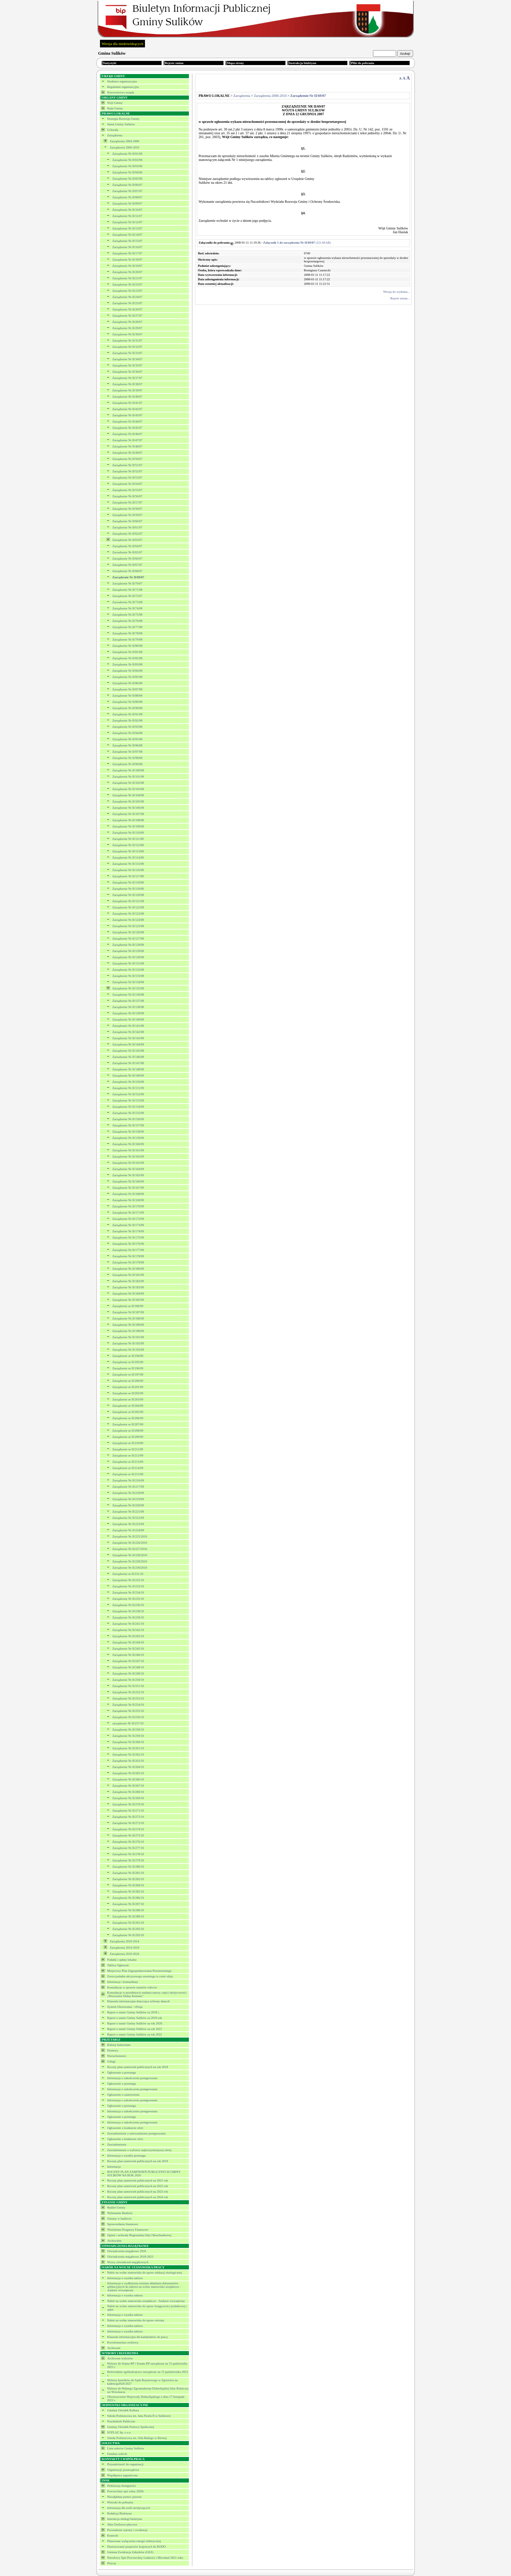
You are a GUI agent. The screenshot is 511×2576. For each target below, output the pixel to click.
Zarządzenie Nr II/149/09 (128, 1075)
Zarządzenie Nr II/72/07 (127, 596)
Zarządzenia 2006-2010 (124, 147)
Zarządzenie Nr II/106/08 (128, 807)
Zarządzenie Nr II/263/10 (128, 1760)
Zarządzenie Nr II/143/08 (128, 1038)
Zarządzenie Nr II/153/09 (128, 1100)
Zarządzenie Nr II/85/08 (127, 677)
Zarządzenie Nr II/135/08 (128, 988)
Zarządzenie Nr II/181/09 (128, 1275)
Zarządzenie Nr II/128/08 (128, 944)
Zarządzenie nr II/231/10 (127, 1574)
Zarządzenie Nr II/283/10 (128, 1879)
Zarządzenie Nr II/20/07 (127, 272)
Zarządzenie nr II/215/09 (127, 1474)
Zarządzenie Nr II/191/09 (128, 1337)
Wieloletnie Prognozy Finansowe (128, 2229)
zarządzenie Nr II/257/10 (128, 1723)
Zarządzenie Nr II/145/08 (128, 1050)
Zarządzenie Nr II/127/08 (128, 938)
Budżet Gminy (116, 2207)
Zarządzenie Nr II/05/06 (127, 178)
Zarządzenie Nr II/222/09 (128, 1518)
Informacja (114, 2166)
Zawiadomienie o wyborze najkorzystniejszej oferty (139, 2150)
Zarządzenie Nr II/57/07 (127, 502)
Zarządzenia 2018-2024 (124, 1954)
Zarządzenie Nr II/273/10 (128, 1823)
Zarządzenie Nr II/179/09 (128, 1262)
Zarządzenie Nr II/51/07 (127, 465)
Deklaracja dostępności (121, 2485)
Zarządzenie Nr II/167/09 (128, 1187)
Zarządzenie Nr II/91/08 (127, 714)
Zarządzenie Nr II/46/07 (127, 434)
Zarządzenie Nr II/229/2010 (129, 1561)
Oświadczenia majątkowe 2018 (126, 2251)
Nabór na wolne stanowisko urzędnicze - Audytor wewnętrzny (146, 2301)
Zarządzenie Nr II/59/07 (127, 515)
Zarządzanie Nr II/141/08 (128, 1025)
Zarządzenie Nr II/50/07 (127, 459)
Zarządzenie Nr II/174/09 (128, 1231)
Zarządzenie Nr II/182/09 (128, 1281)
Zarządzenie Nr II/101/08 (128, 776)
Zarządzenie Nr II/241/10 (128, 1623)
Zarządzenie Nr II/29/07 (127, 328)
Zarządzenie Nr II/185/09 (128, 1299)
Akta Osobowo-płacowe (122, 2524)
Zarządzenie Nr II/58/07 (127, 508)
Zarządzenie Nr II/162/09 (128, 1156)
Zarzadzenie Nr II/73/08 (127, 602)
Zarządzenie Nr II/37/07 (127, 378)
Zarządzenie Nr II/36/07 (127, 371)
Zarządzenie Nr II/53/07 (127, 477)
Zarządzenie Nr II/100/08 (128, 770)
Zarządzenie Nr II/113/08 (128, 851)
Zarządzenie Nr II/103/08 (128, 789)
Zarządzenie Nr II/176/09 (128, 1243)
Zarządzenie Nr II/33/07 (127, 353)
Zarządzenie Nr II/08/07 (127, 197)
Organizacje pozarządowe (123, 2469)
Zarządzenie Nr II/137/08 (128, 1001)
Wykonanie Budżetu (120, 2213)
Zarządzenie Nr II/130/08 (128, 957)
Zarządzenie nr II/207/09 (127, 1424)
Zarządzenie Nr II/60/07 (127, 521)
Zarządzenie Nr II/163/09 (128, 1162)
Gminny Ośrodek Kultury (123, 2410)
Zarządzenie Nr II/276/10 (128, 1841)
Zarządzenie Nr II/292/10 (128, 1929)
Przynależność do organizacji (125, 2464)
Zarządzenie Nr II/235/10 (128, 1598)
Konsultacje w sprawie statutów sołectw (132, 1987)
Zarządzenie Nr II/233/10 (128, 1586)
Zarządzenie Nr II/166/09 (128, 1181)
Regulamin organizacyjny (123, 87)
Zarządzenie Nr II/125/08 (128, 926)
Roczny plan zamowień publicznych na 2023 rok (137, 2191)
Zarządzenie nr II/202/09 (127, 1393)
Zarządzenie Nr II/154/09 (128, 1106)
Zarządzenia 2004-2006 (124, 141)
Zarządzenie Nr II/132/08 (128, 969)
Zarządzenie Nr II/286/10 (128, 1897)
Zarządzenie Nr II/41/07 (127, 403)
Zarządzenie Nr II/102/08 (128, 782)
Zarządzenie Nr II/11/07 (127, 216)
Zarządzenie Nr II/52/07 (127, 471)
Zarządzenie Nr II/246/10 (128, 1655)
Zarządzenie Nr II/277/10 (128, 1848)
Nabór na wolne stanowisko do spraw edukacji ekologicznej (144, 2272)
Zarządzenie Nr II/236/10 (128, 1605)
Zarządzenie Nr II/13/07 (127, 228)
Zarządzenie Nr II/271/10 (128, 1810)
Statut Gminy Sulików (121, 124)
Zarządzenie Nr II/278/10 (128, 1854)
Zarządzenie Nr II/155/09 (128, 1113)
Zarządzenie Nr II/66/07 (127, 558)
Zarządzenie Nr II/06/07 (127, 185)
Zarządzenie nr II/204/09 (127, 1405)
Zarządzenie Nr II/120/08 (128, 895)
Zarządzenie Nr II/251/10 (128, 1686)
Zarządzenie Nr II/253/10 (128, 1698)
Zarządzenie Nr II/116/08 (128, 870)
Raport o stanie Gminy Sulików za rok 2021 (134, 2029)
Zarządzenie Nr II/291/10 (128, 1922)
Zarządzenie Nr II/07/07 (127, 191)
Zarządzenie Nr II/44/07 (127, 421)
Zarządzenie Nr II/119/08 (128, 888)
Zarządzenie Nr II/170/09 (128, 1206)
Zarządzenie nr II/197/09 (127, 1374)
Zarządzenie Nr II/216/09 (128, 1480)
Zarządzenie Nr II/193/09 (128, 1349)
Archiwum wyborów (120, 2358)
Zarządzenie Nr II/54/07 (127, 484)
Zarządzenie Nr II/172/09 (128, 1219)
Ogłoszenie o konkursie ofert (125, 2128)
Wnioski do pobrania (120, 2502)
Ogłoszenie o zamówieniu (123, 2094)
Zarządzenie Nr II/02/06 (127, 160)
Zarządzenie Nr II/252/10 (128, 1692)
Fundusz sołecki (117, 2454)
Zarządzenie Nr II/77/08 (127, 627)
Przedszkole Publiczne (121, 2421)
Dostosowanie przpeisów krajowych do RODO (136, 2546)
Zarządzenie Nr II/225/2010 (129, 1536)
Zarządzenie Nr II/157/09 (128, 1125)
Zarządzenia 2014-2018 (124, 1947)
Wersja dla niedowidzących (123, 44)
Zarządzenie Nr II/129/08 (128, 951)
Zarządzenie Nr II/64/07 (127, 546)
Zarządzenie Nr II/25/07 (127, 303)
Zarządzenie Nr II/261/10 (128, 1748)
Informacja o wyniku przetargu (126, 2155)
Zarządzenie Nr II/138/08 (128, 1007)
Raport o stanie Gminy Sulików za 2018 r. (133, 2012)
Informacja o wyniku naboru (125, 2278)
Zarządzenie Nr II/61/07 (127, 527)
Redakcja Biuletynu (119, 2513)
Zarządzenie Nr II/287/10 (128, 1904)
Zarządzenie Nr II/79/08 (127, 639)
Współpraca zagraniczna (122, 2475)
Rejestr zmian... (400, 298)
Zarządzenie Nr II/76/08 (127, 621)
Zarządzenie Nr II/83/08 (127, 664)
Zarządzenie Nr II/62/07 (127, 533)
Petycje (112, 2563)
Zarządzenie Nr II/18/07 (127, 259)
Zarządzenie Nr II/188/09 (128, 1318)
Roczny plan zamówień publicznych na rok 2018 (137, 2067)
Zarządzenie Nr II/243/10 (128, 1636)
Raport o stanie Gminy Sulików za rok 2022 (134, 2034)
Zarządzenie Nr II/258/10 (128, 1729)
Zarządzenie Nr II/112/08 (128, 845)
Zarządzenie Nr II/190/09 (128, 1331)
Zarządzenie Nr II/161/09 (128, 1150)
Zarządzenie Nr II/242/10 (128, 1630)
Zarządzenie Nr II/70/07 (127, 583)
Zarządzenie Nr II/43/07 (127, 415)
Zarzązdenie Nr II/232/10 (128, 1580)
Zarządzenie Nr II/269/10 (128, 1798)
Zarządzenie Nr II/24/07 (127, 297)
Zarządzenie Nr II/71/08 (127, 589)
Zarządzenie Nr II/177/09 (128, 1250)
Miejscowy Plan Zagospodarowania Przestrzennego (139, 1970)
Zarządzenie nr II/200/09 (127, 1380)
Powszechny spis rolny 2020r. (126, 2491)
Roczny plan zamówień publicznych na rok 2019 (137, 2161)
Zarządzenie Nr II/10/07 (127, 209)
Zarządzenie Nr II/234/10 (128, 1592)
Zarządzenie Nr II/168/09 (128, 1194)
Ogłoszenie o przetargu (121, 2072)
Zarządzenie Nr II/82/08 (127, 658)
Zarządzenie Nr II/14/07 (127, 234)
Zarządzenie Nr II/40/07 (127, 396)
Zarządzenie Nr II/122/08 (128, 907)
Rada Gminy (115, 108)
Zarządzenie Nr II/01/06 (127, 153)
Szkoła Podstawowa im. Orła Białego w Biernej (137, 2438)
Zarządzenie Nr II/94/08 (127, 733)
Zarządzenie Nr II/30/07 (127, 334)
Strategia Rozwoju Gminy (123, 118)
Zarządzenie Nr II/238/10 (128, 1611)
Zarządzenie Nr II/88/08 (127, 695)
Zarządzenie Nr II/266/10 (128, 1779)
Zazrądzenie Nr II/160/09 (128, 1144)
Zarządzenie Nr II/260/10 (128, 1742)
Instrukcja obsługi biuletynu (124, 2519)
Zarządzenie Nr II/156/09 (128, 1119)
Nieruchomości (116, 2056)
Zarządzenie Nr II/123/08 (128, 913)
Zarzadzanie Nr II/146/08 (128, 1057)
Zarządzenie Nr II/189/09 (128, 1324)
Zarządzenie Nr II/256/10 (128, 1717)
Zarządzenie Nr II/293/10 (128, 1935)
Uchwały (113, 129)
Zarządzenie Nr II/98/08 (127, 758)
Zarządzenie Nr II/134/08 (128, 982)
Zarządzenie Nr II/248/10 (128, 1667)
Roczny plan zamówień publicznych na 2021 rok (137, 2180)
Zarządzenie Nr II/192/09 (128, 1343)
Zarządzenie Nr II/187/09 (128, 1312)
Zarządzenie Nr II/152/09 (128, 1094)
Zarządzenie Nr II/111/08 (128, 839)
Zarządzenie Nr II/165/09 (128, 1175)
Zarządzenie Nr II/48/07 (127, 446)
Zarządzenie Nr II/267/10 (128, 1785)
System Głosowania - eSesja (125, 2006)
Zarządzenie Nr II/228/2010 (129, 1555)
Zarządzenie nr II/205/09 (127, 1412)
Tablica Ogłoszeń (118, 1965)
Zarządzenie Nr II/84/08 (127, 670)
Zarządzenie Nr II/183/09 (128, 1287)
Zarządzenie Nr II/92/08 (127, 720)
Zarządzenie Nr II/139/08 (128, 1013)
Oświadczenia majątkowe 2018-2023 (130, 2256)
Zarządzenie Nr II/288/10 (128, 1910)
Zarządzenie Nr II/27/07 (127, 315)
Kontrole (112, 2535)
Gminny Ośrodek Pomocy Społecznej (130, 2427)
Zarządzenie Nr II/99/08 (127, 764)
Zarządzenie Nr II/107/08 (128, 814)
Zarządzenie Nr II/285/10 (128, 1891)
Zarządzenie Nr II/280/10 (128, 1866)
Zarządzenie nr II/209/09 (127, 1437)
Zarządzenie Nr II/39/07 (127, 390)
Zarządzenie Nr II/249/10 (128, 1673)
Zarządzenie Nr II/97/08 (127, 751)
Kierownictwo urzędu (120, 92)
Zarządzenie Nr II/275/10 (128, 1835)
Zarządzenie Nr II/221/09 (128, 1511)
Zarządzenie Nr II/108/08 (128, 820)
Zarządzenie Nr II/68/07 (127, 571)
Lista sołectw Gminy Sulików (125, 2448)
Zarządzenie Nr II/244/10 (128, 1642)
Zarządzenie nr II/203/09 (127, 1399)
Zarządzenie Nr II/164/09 (128, 1169)
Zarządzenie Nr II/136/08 (128, 994)
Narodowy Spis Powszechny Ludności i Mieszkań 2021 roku (145, 2557)
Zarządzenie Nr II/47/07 (127, 440)
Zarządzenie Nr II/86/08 (127, 683)
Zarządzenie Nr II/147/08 (128, 1063)
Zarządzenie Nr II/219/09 (128, 1499)
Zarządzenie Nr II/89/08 (127, 702)
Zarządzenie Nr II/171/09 (128, 1212)
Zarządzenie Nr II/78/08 (127, 633)
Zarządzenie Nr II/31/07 (127, 340)
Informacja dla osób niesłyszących (128, 2508)
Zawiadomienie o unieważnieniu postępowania (136, 2133)
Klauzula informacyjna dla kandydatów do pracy (137, 2337)
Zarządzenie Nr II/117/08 (128, 876)
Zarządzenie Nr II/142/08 (128, 1032)
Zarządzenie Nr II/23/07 (127, 290)
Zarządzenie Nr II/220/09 (128, 1505)
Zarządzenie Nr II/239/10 (128, 1617)
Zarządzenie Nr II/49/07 (127, 452)
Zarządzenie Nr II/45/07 (127, 427)
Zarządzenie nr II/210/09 (127, 1443)
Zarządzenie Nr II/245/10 (128, 1648)
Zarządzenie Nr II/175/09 (128, 1237)
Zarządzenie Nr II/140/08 (128, 1019)
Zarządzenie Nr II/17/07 (127, 253)
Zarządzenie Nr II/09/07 (127, 203)
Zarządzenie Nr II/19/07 (127, 265)
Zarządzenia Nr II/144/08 (128, 1044)
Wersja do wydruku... (396, 291)
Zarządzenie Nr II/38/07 (127, 384)
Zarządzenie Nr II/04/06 (127, 172)
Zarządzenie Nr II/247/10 (128, 1661)
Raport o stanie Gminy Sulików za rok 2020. (135, 2023)
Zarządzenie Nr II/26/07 (127, 309)
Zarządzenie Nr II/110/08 (128, 832)
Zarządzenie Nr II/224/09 (128, 1530)
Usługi (111, 2061)
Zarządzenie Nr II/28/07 (127, 322)
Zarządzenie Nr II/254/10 (128, 1704)
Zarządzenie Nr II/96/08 (127, 745)
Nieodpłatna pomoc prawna (124, 2496)
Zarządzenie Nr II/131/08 (128, 963)
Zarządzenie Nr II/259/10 (128, 1736)
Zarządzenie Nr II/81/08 (127, 652)
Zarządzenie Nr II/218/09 (128, 1493)
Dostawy (112, 2050)
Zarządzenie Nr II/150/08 (128, 1081)
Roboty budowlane (119, 2045)
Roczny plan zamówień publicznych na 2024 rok (137, 2197)
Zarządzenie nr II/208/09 (127, 1430)
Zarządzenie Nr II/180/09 (128, 1268)
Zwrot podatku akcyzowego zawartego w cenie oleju (140, 1976)
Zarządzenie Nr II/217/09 (128, 1486)
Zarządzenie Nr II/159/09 (128, 1138)
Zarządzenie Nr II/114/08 (128, 857)
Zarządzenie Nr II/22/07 (127, 284)
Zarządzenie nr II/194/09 (127, 1356)
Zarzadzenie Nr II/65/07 (127, 552)
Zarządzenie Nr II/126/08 (128, 932)
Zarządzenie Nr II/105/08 (128, 801)
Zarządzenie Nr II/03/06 (127, 166)
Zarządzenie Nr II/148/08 (128, 1069)
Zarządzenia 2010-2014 (124, 1941)
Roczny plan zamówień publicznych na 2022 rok (137, 2186)
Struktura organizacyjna (122, 81)
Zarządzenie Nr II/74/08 (127, 608)
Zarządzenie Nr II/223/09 (128, 1524)
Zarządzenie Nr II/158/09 (128, 1131)
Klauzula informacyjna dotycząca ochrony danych (138, 2001)
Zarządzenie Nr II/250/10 (128, 1679)
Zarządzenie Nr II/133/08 (128, 976)
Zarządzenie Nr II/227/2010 (129, 1549)
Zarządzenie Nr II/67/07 (127, 564)
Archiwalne (114, 2240)
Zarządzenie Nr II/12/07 (127, 222)
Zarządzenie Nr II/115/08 (128, 863)
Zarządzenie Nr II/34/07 (127, 359)
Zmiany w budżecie (119, 2218)
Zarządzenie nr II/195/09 (127, 1362)
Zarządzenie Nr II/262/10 (128, 1754)
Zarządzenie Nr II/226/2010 (129, 1542)
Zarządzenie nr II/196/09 (127, 1368)
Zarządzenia (114, 135)
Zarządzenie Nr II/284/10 (128, 1885)
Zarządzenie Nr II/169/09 (128, 1200)
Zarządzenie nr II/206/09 (127, 1418)
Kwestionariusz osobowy (123, 2342)
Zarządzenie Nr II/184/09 (128, 1293)
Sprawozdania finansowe (122, 2224)
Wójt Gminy (115, 103)
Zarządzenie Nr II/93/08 (127, 726)
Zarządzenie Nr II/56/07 (127, 496)
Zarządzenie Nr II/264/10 (128, 1767)
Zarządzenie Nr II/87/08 (127, 689)
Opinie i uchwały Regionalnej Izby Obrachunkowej (139, 2235)
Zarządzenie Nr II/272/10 (128, 1816)
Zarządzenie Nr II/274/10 (128, 1829)
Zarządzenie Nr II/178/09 (128, 1256)
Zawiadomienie (117, 2144)
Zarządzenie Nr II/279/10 (128, 1860)
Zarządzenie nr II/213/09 (127, 1461)
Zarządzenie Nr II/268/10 (128, 1792)
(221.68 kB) (297, 242)
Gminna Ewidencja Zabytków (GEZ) (130, 2552)
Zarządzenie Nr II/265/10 (128, 1773)
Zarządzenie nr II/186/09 (127, 1306)
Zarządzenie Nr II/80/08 (127, 645)
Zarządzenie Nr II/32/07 (127, 346)
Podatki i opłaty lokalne (122, 1959)
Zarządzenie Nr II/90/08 (127, 708)
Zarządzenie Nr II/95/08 (127, 739)
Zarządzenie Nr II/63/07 (127, 540)
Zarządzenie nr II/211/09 (127, 1449)
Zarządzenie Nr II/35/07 (127, 365)
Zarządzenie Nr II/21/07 (127, 278)
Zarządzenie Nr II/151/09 (128, 1088)
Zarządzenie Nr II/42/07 (127, 409)
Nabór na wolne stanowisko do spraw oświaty (135, 2320)
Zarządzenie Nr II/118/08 (128, 882)
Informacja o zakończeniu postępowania (132, 2078)
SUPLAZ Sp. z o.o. (119, 2432)
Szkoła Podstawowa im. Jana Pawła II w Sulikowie (139, 2416)
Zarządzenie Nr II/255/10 (128, 1711)
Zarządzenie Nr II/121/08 (128, 901)
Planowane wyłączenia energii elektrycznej (134, 2541)
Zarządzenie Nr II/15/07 (127, 241)
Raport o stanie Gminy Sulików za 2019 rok (134, 2018)
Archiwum (114, 2348)
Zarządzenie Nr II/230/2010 (129, 1567)
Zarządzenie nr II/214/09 (127, 1468)
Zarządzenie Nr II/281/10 (128, 1873)
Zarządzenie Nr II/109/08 (128, 826)
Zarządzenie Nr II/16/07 (127, 247)
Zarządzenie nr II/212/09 (127, 1455)
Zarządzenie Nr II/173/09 (128, 1225)
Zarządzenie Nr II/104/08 (128, 795)
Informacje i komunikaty (122, 1982)
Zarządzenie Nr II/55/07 (127, 490)
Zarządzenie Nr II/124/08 (128, 920)
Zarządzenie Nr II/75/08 (127, 614)
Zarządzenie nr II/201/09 (127, 1387)
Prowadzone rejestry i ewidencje (127, 2530)
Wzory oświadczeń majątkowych (127, 2262)
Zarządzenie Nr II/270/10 (128, 1804)
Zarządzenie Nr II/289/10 (128, 1916)
